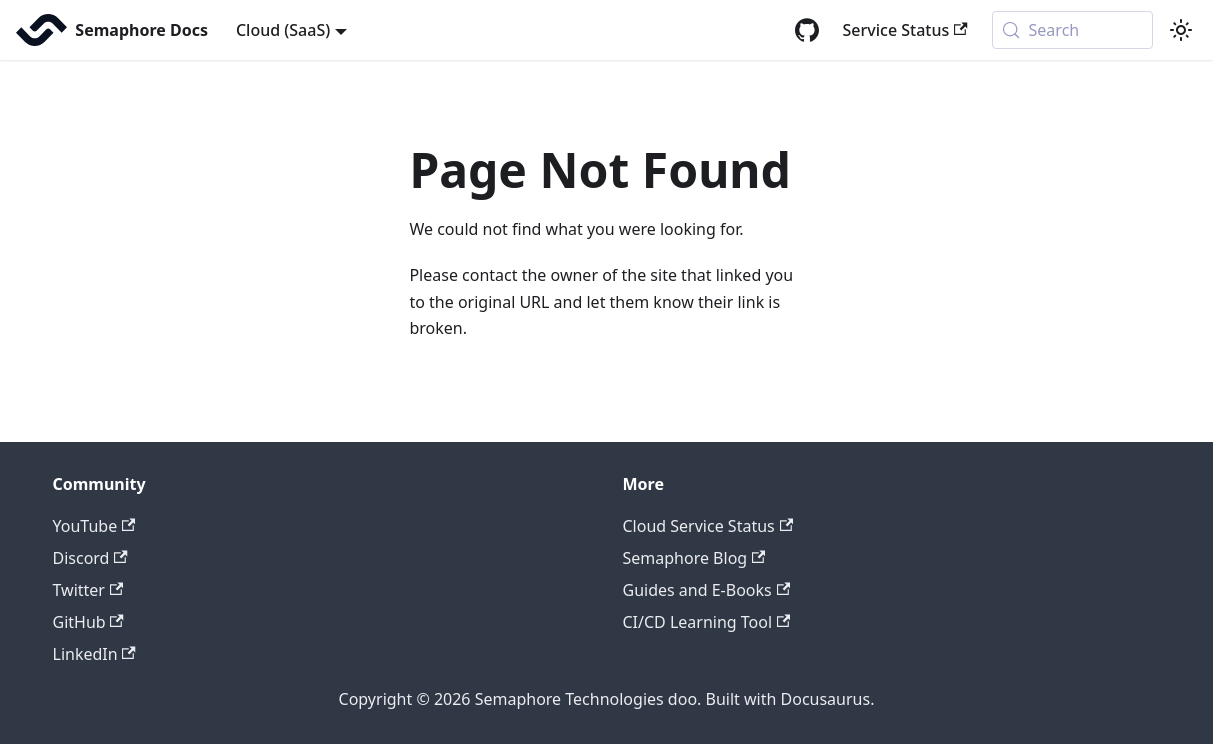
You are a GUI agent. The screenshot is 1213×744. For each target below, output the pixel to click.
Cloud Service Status (708, 526)
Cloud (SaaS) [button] (283, 30)
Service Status (905, 30)
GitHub (88, 622)
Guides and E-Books (707, 590)
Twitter (88, 590)
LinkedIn (94, 654)
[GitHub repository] (807, 30)
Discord (90, 558)
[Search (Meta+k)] (1072, 30)
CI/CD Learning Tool (707, 622)
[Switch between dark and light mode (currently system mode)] (1181, 30)
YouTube (94, 526)
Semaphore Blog (694, 558)
